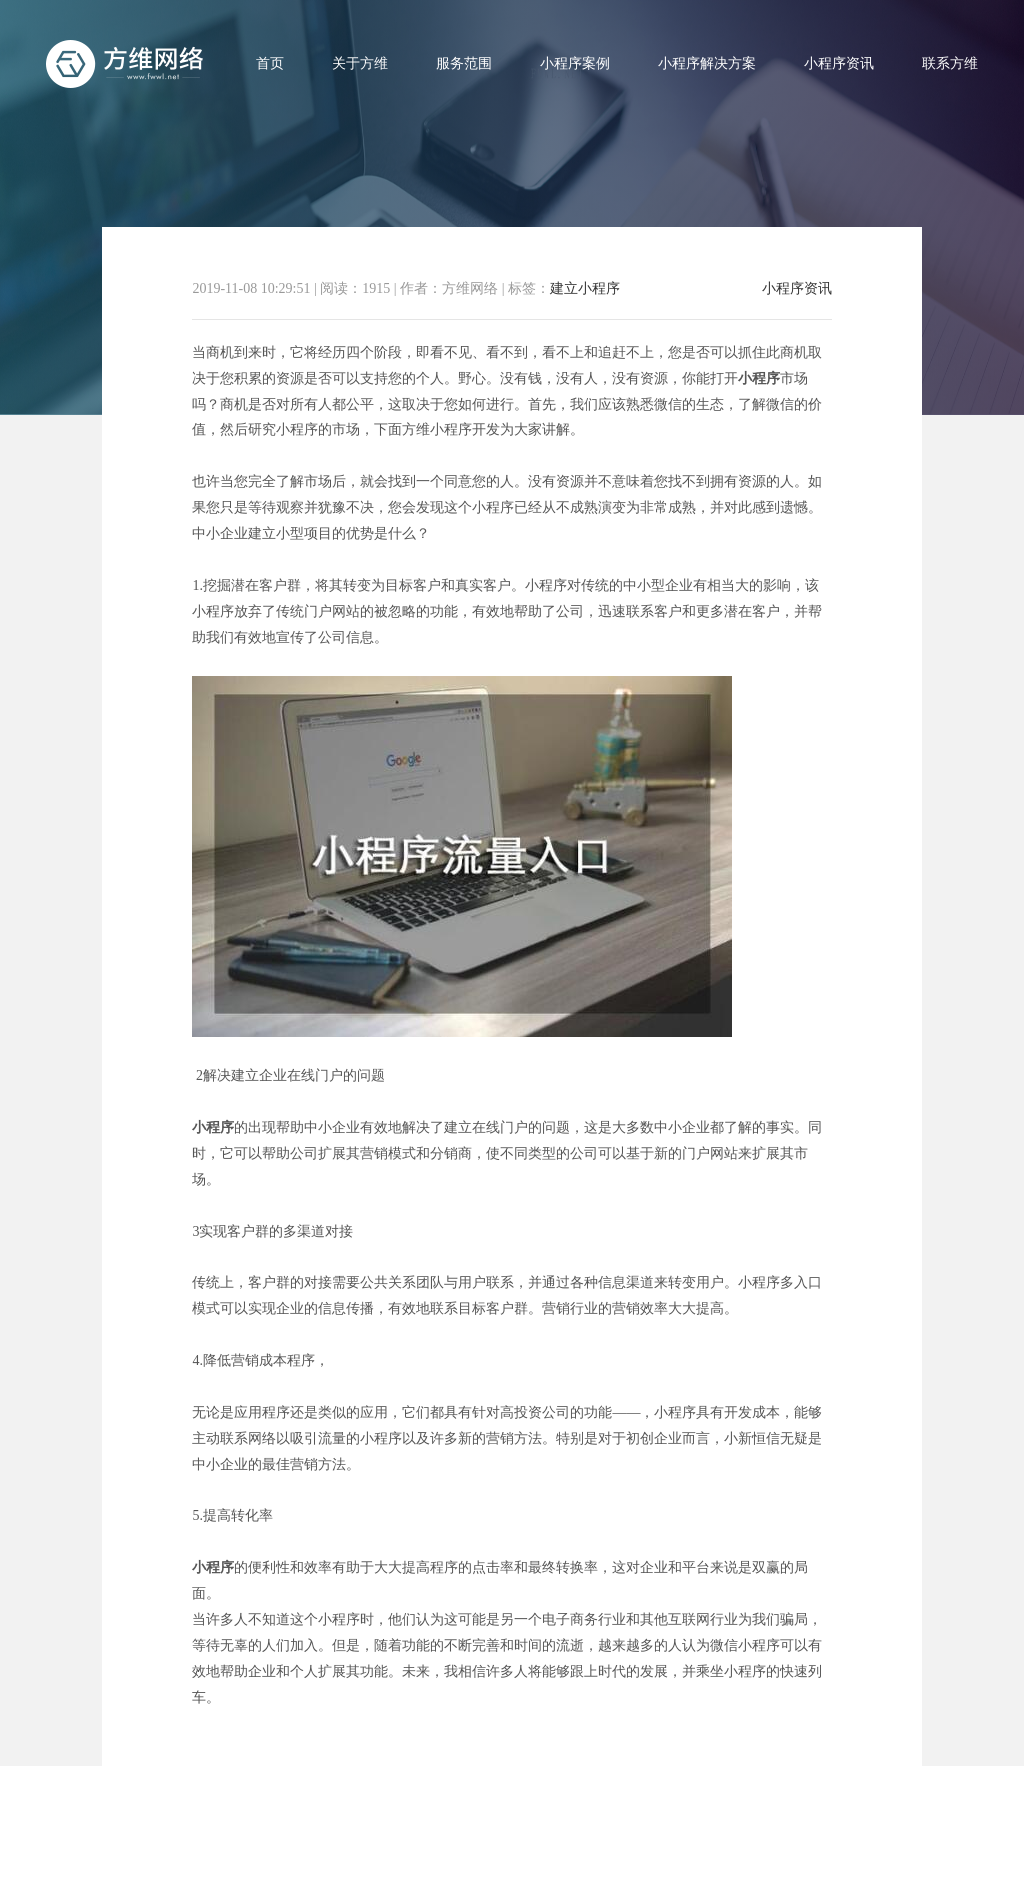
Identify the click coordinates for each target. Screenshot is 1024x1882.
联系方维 (950, 63)
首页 (270, 63)
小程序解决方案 (707, 63)
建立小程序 (585, 288)
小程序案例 (575, 63)
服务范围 (464, 63)
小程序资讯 (839, 63)
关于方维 (360, 63)
